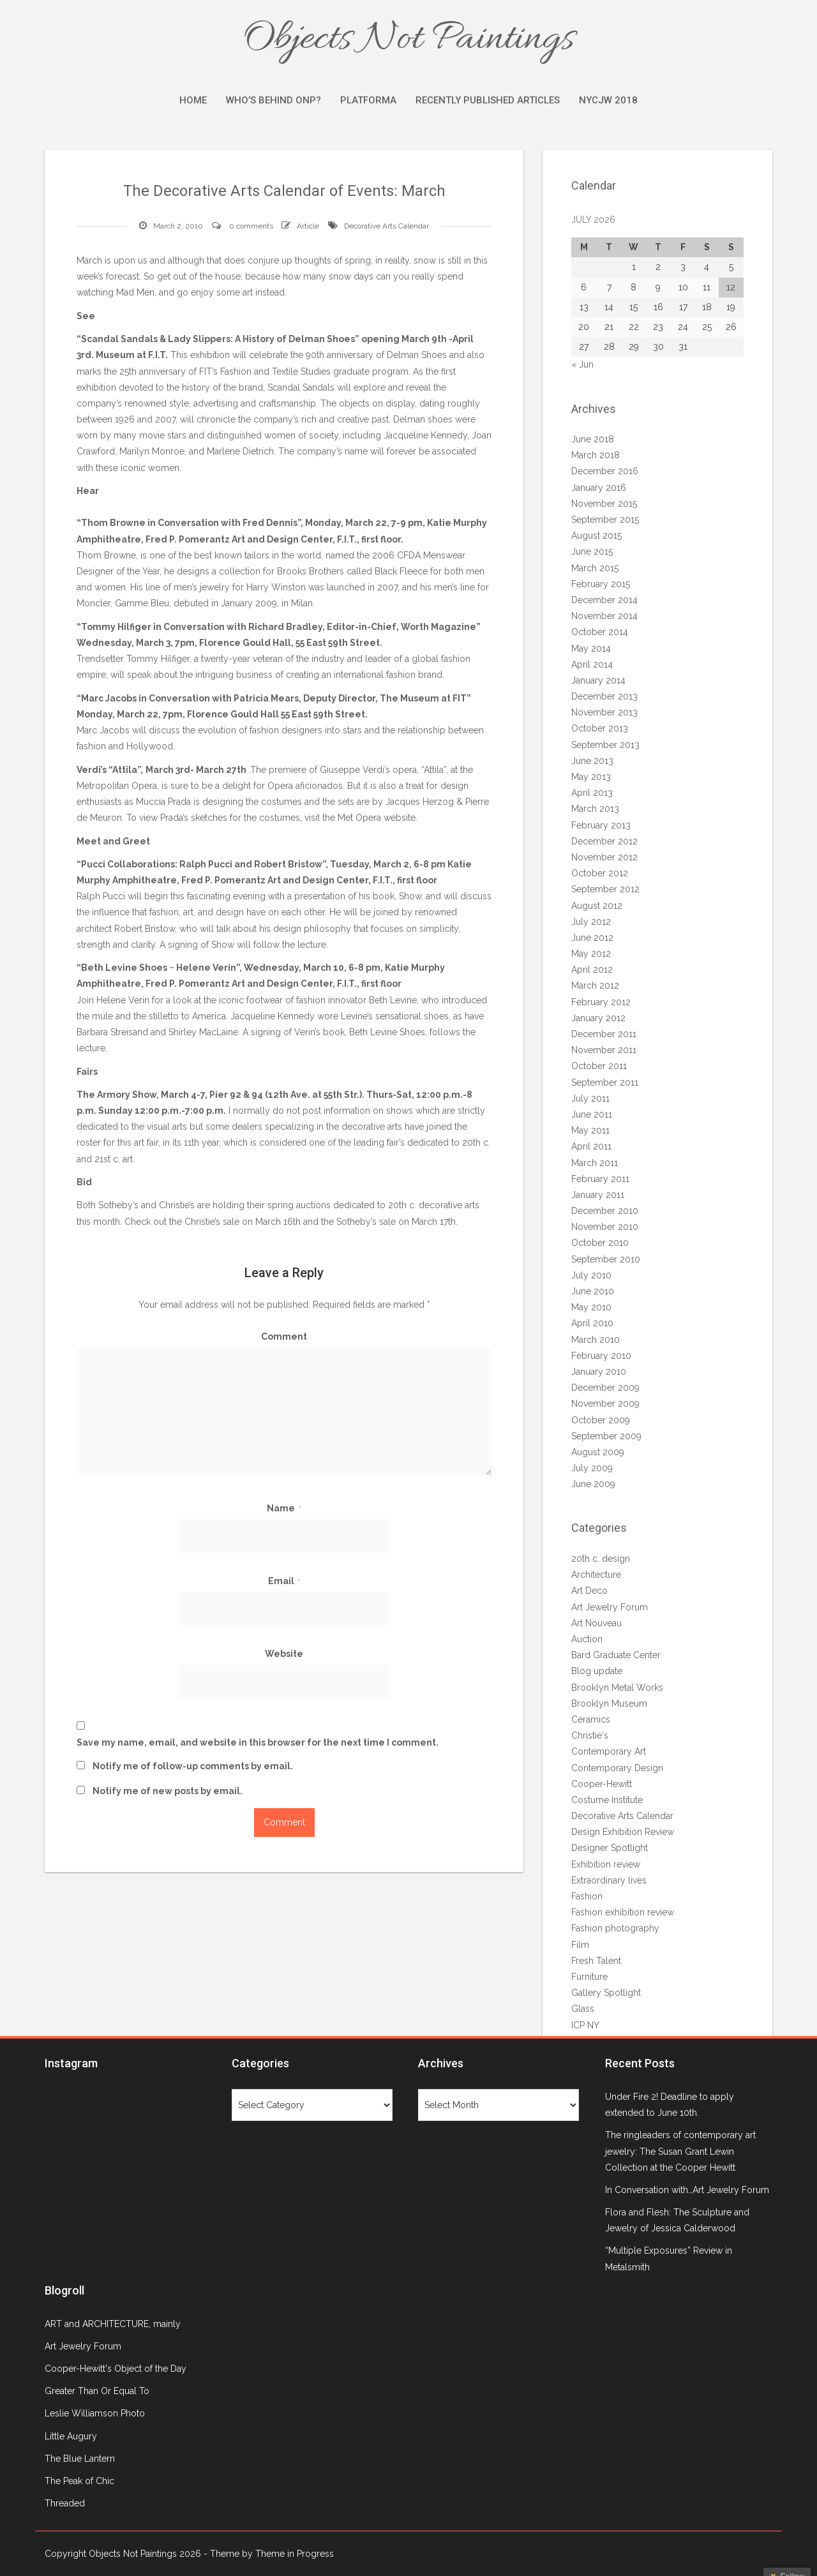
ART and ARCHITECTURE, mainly (113, 2324)
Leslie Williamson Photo (95, 2413)
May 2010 (591, 1307)
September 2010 (605, 1259)
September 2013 (605, 745)
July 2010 (591, 1275)
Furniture (589, 1977)
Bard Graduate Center (616, 1655)
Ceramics (590, 1719)
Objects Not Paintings (408, 39)
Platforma (368, 100)
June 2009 (593, 1484)
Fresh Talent (596, 1961)
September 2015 (605, 519)
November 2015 (604, 503)
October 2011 (599, 1066)
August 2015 (596, 535)
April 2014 (592, 664)
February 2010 (601, 1356)
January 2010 (598, 1372)
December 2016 (604, 471)
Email (284, 1581)
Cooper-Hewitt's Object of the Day (115, 2368)
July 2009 (592, 1468)
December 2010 (604, 1211)
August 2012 (596, 906)
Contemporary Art (608, 1751)
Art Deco (589, 1590)
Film (580, 1945)
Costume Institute (607, 1800)
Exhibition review (605, 1864)
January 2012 (598, 1018)
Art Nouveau (596, 1623)
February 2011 (600, 1179)
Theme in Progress (294, 2554)
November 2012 (604, 857)
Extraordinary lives (609, 1880)
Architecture (596, 1574)
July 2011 (590, 1098)
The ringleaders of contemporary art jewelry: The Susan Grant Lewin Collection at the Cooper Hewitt (680, 2151)
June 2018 (592, 439)
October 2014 (599, 632)
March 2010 (595, 1340)
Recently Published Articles (488, 100)
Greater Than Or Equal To (97, 2391)
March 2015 (594, 568)
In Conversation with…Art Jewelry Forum (687, 2190)
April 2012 (592, 969)
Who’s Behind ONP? (273, 100)
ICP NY (585, 2025)
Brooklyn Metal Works (617, 1687)
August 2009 (597, 1452)
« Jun (582, 364)
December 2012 (604, 841)
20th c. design (600, 1559)
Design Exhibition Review (622, 1832)
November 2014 (604, 616)
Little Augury (71, 2436)
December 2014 (604, 600)
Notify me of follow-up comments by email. (193, 1766)
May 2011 (590, 1130)
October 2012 (599, 873)
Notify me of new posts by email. (168, 1791)
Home (193, 100)
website (400, 817)
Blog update (596, 1671)
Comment (284, 1336)
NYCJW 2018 (608, 100)
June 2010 (592, 1291)
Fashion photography (615, 1928)
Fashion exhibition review (622, 1912)
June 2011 (591, 1114)
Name (284, 1508)
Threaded (65, 2503)
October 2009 (600, 1420)
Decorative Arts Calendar (386, 225)
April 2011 (591, 1146)
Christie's (589, 1735)
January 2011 (597, 1195)
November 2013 (604, 712)
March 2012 (595, 985)
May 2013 (591, 777)
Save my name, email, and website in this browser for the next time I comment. (257, 1742)
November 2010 (604, 1227)
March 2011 (594, 1163)
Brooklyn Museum (609, 1703)
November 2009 (605, 1403)
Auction (587, 1639)
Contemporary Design (617, 1768)
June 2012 (592, 937)
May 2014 (591, 648)
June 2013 (592, 761)
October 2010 (600, 1243)
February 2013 (601, 825)
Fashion (587, 1896)
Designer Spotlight (609, 1848)
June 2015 (592, 551)
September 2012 (605, 889)
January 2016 (598, 488)
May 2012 (591, 953)
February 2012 (601, 1002)
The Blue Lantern (80, 2458)
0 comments (251, 225)
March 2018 (595, 455)
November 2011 (603, 1050)
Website (284, 1654)
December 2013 (604, 696)
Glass (582, 2008)
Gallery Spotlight (606, 1993)
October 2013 (599, 728)
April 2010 (592, 1323)
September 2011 (604, 1082)
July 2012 (591, 922)
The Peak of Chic (79, 2481)
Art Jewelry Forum (609, 1607)
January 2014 (598, 680)
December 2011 (603, 1034)
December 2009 (605, 1387)
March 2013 (595, 809)
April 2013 (592, 793)
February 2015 (600, 584)
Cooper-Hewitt (601, 1784)
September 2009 (606, 1436)
